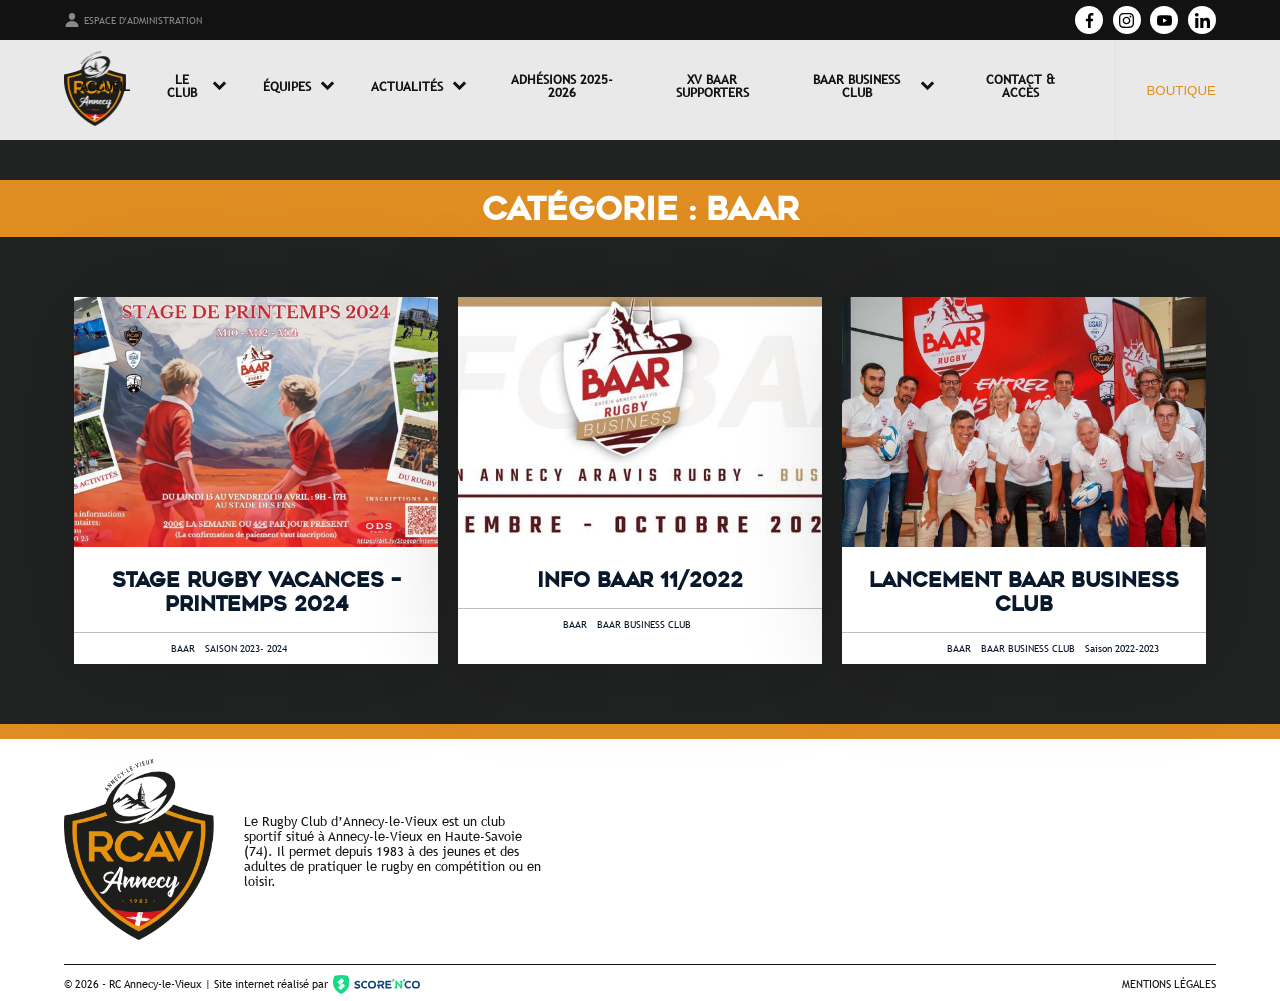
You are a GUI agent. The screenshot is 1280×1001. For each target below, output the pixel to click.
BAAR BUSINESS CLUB (644, 624)
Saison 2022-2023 (1122, 648)
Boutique (1181, 90)
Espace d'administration (133, 20)
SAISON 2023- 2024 (246, 648)
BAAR (183, 648)
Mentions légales (1169, 983)
